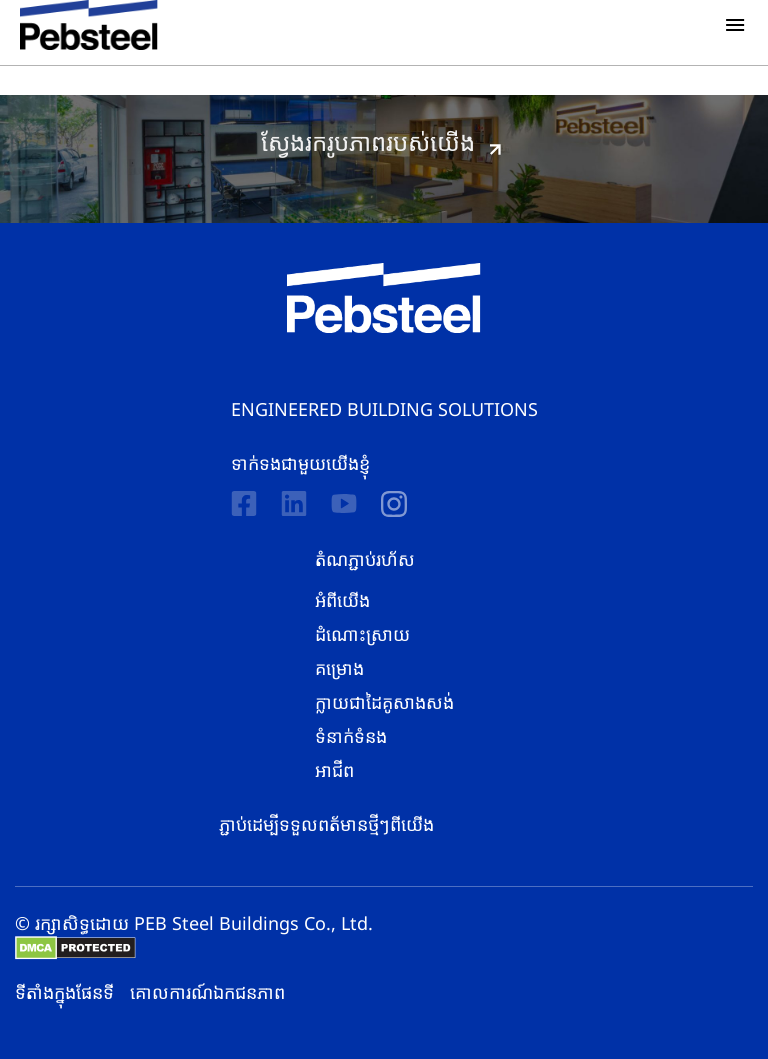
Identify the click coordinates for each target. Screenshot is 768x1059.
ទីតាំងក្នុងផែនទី (64, 992)
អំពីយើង (342, 600)
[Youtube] (344, 503)
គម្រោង (339, 668)
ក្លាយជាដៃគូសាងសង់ (384, 702)
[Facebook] (244, 503)
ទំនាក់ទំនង (351, 736)
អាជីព (334, 770)
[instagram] (394, 504)
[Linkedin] (294, 503)
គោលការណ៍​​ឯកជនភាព (207, 992)
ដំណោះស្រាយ (362, 634)
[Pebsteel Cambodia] (384, 298)
